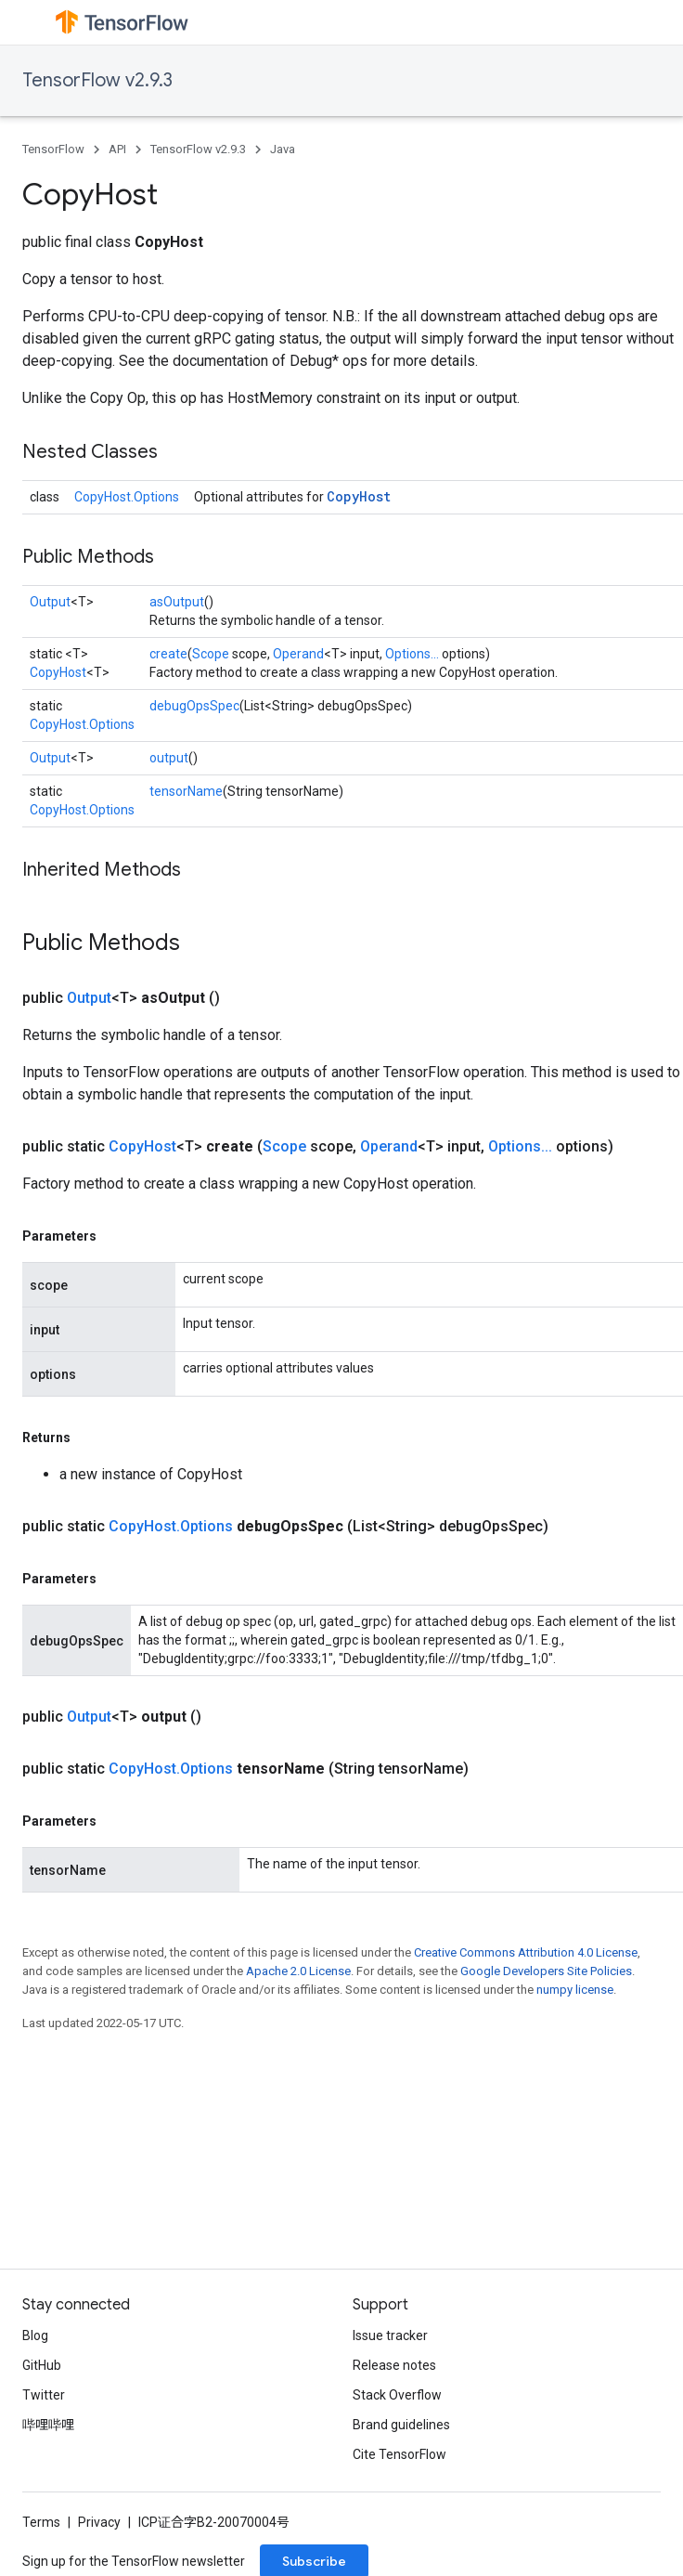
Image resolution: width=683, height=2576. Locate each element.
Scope (210, 653)
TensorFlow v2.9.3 (97, 80)
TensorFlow (53, 149)
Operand (298, 653)
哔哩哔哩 (48, 2424)
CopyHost (359, 496)
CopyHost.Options (126, 496)
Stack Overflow (397, 2394)
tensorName (186, 791)
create (168, 653)
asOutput (176, 601)
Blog (35, 2335)
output (168, 757)
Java (282, 149)
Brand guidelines (401, 2424)
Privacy (99, 2522)
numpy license (574, 1990)
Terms (41, 2522)
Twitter (43, 2394)
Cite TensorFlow (399, 2454)
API (117, 149)
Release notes (394, 2365)
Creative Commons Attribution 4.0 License (526, 1952)
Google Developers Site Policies (546, 1971)
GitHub (41, 2365)
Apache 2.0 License (298, 1971)
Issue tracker (390, 2335)
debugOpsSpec (194, 705)
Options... (412, 653)
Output (50, 601)
